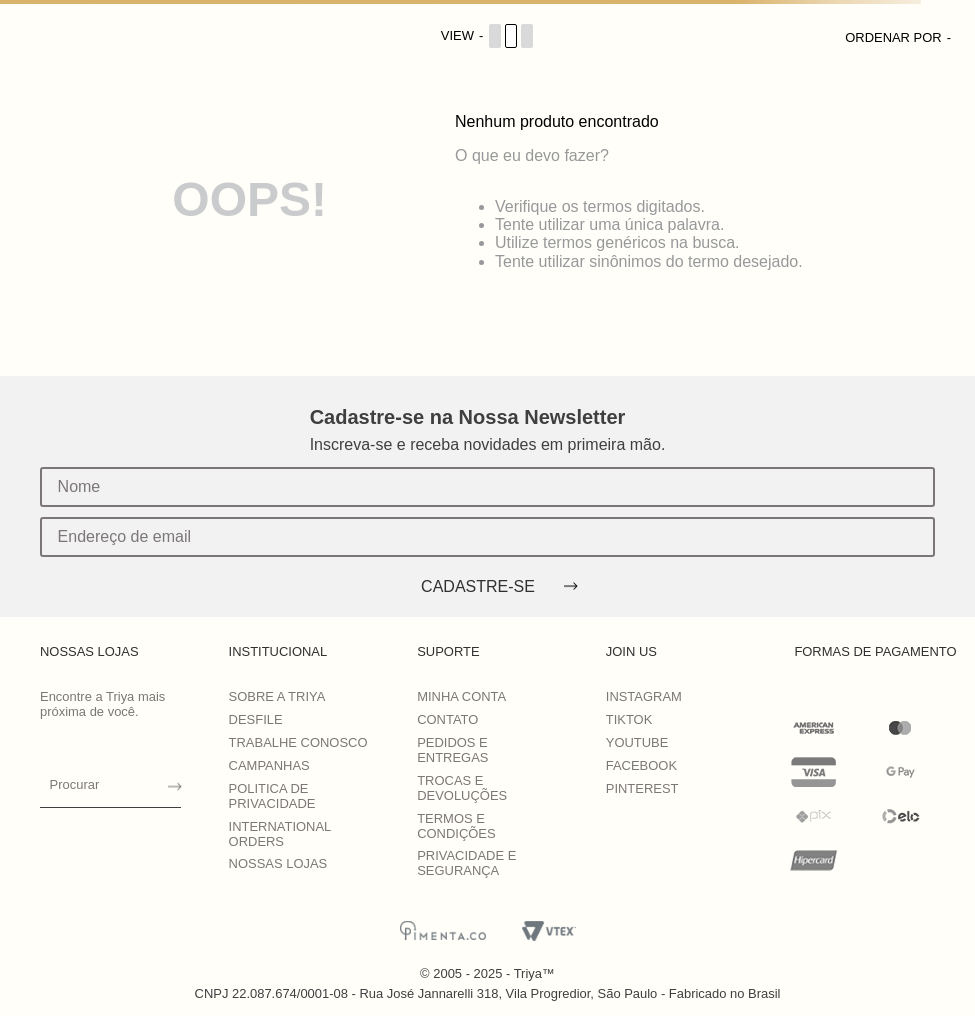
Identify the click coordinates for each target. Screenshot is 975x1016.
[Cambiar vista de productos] (488, 36)
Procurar (75, 784)
